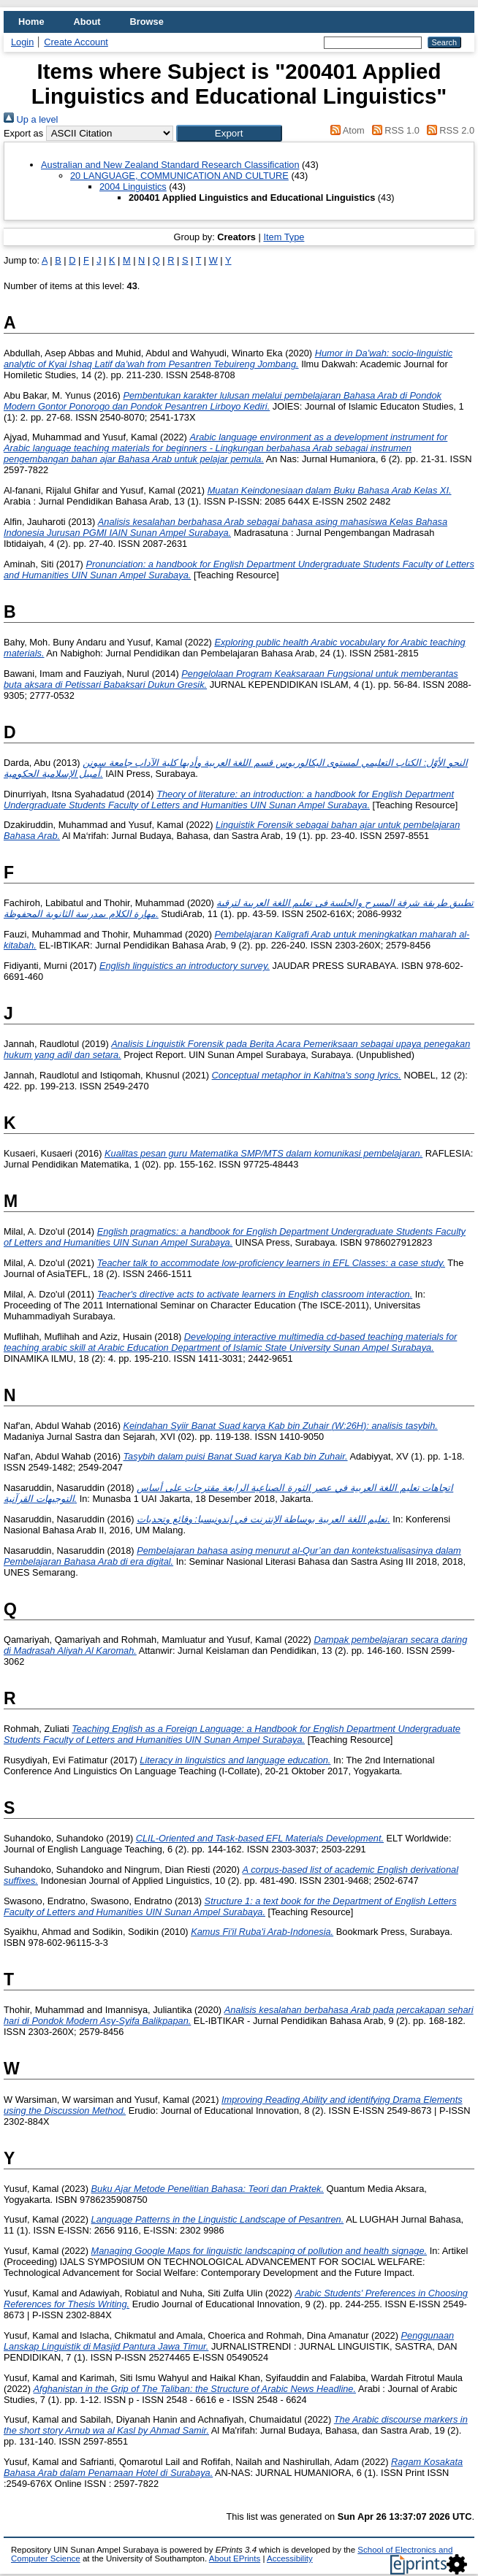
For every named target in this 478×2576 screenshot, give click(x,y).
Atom (345, 130)
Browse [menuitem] (147, 21)
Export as (23, 133)
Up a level (31, 119)
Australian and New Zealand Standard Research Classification (170, 164)
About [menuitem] (87, 21)
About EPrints (234, 2558)
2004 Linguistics (133, 186)
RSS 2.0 (448, 130)
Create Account (76, 42)
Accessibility (290, 2558)
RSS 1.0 (393, 130)
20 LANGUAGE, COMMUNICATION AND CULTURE (179, 175)
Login (22, 42)
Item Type (283, 236)
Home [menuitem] (31, 21)
